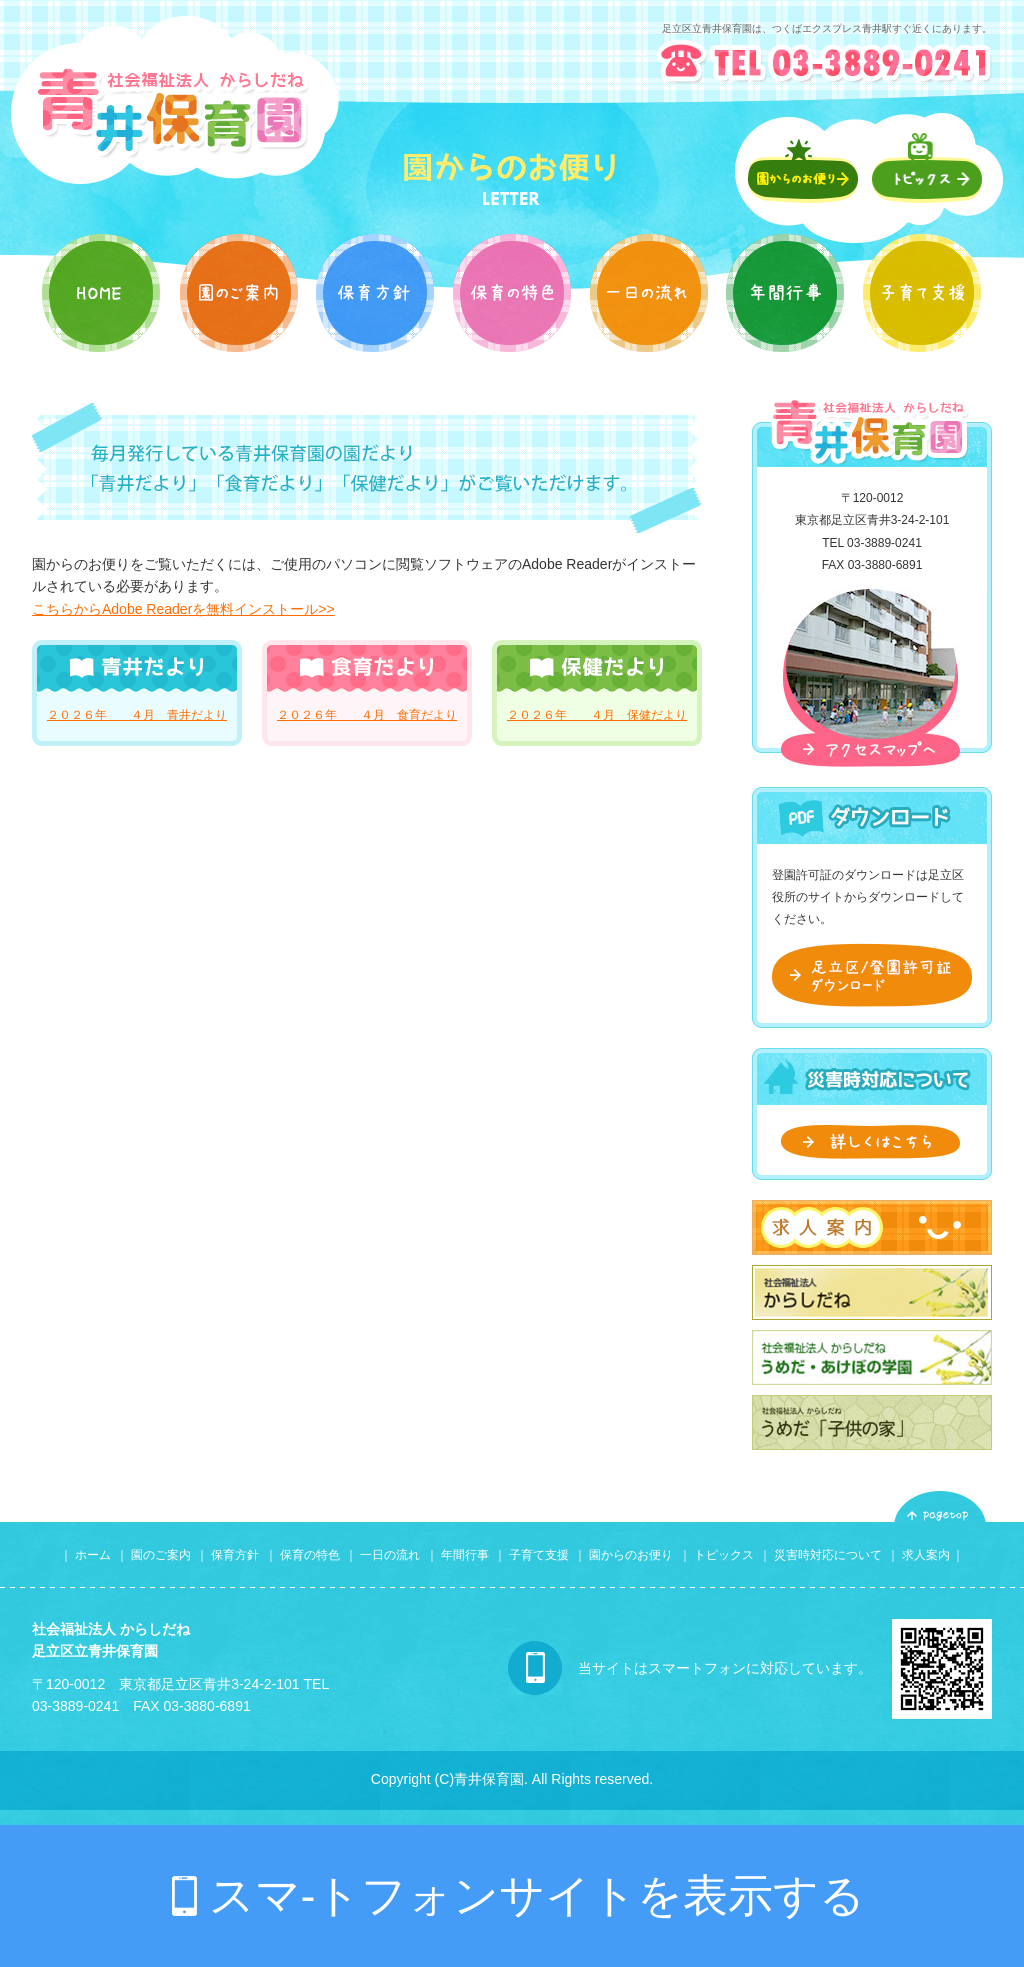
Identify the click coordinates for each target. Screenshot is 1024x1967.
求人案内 (926, 1555)
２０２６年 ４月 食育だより (367, 715)
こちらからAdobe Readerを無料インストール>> (183, 609)
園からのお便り (631, 1555)
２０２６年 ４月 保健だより (597, 715)
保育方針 (235, 1555)
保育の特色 (310, 1555)
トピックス (724, 1555)
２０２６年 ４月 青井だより (137, 715)
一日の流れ (391, 1555)
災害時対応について (828, 1555)
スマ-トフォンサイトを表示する (537, 1895)
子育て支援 (539, 1555)
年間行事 (465, 1555)
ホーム (93, 1555)
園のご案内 (161, 1555)
